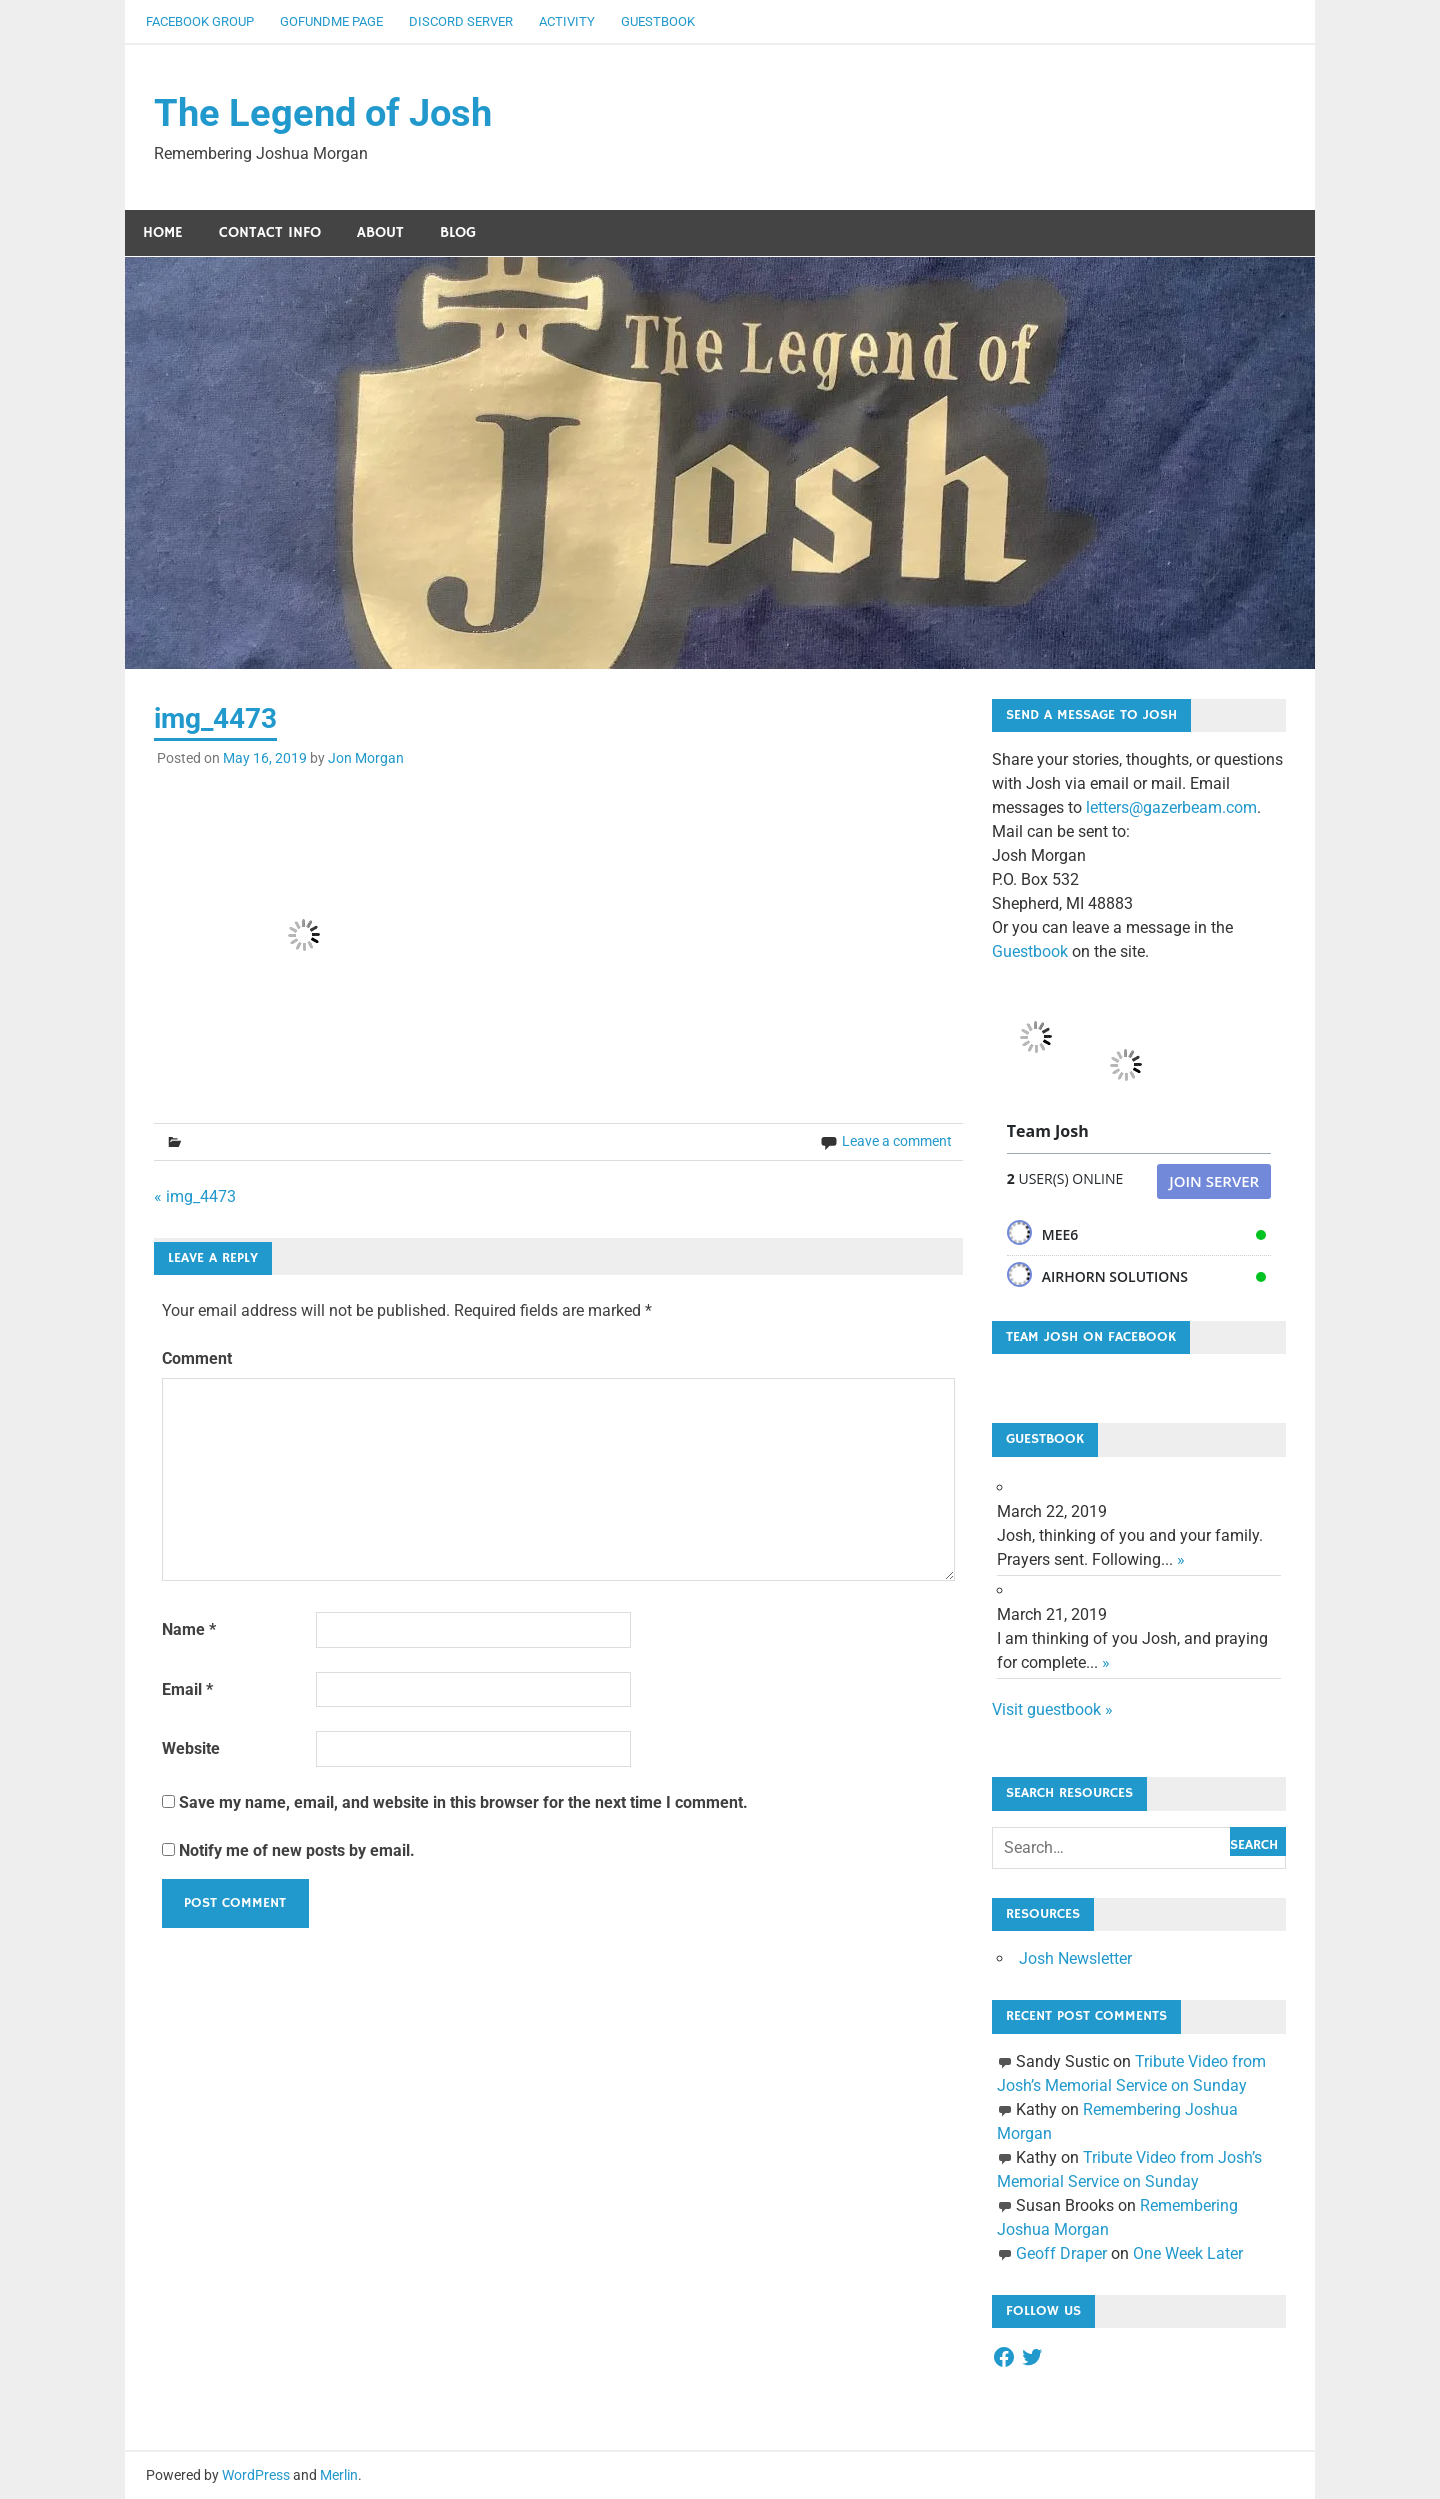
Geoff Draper (1061, 2253)
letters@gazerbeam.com (1171, 808)
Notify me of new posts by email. (297, 1850)
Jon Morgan (366, 758)
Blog (458, 232)
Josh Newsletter (1075, 1959)
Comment (197, 1359)
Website (191, 1749)
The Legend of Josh (323, 113)
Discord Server (461, 21)
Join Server (1214, 1181)
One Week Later (1188, 2253)
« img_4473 (195, 1196)
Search (1254, 1846)
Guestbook (658, 21)
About (380, 232)
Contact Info (270, 232)
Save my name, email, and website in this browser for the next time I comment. (463, 1802)
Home (163, 232)
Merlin (339, 2475)
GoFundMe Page (331, 21)
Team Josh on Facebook (1091, 1337)
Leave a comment (897, 1141)
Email (187, 1689)
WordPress (256, 2475)
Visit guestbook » (1052, 1709)
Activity (567, 21)
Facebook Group (200, 21)
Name (189, 1629)
